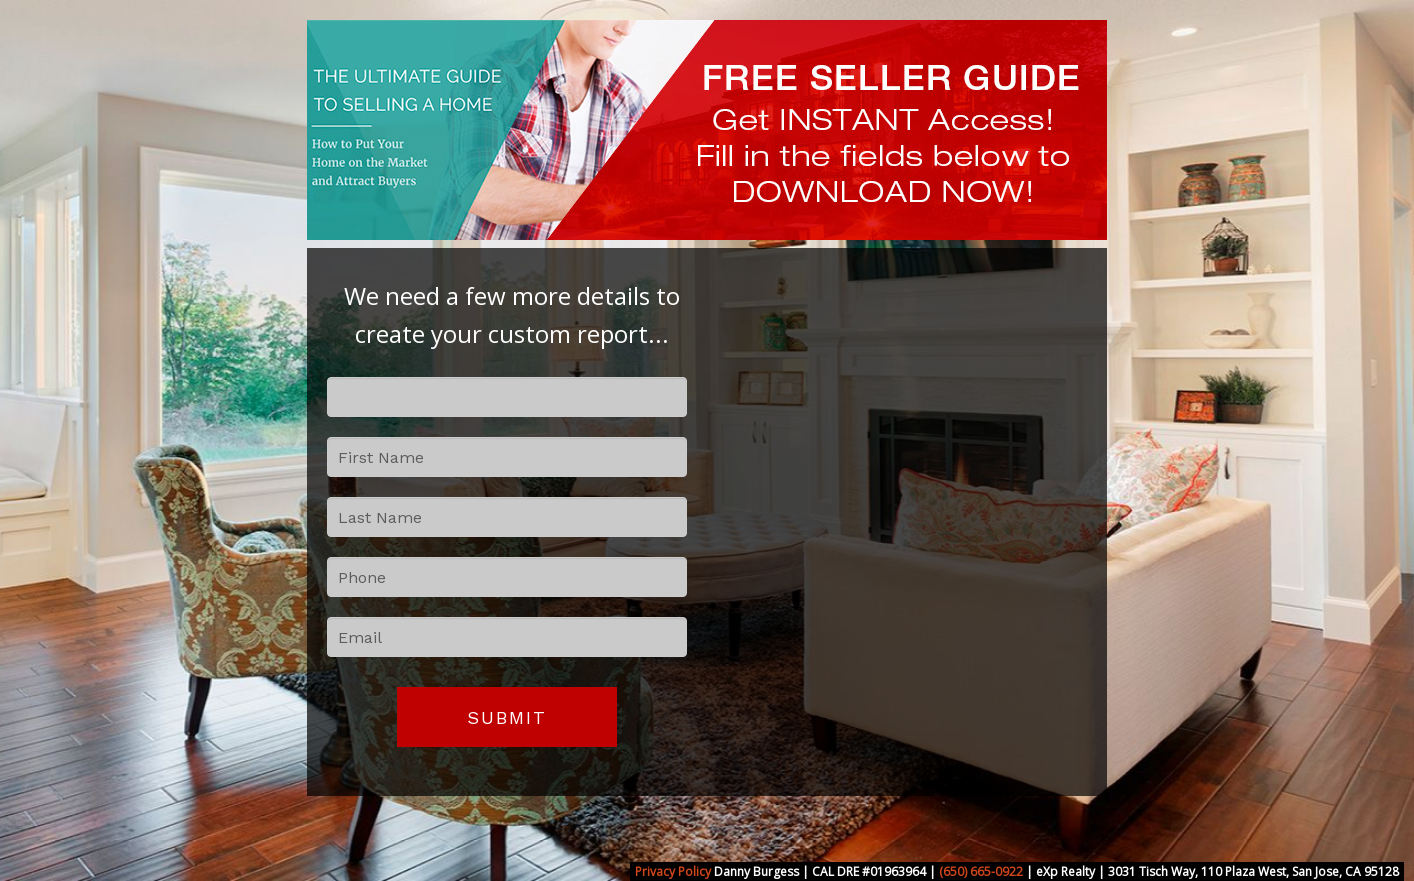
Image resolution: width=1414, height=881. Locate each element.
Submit (507, 717)
